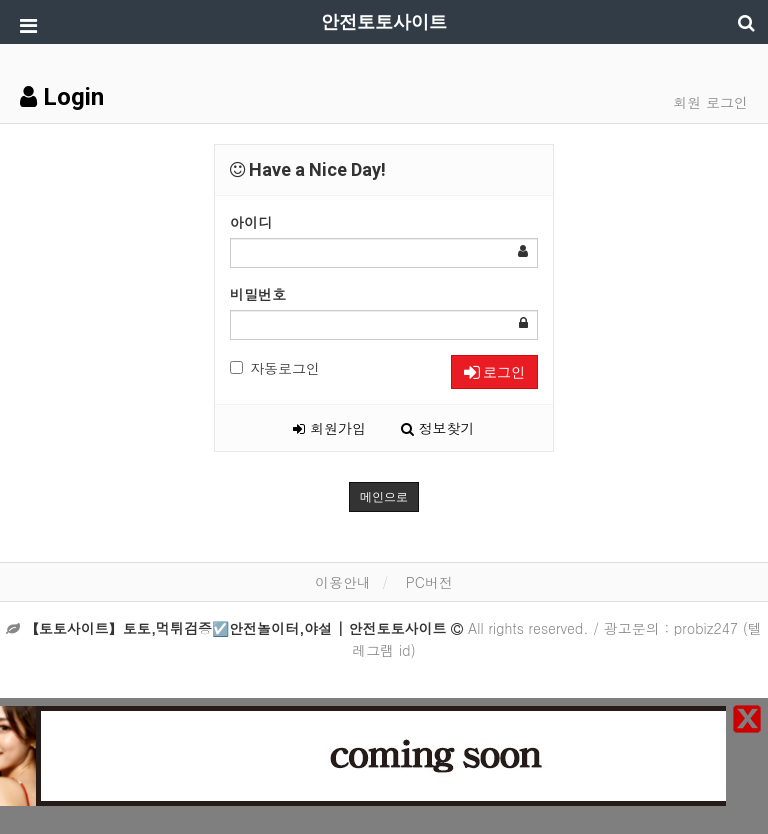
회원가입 (329, 428)
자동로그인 (275, 368)
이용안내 (343, 582)
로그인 (494, 372)
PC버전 (429, 582)
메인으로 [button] (384, 497)
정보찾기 (438, 428)
